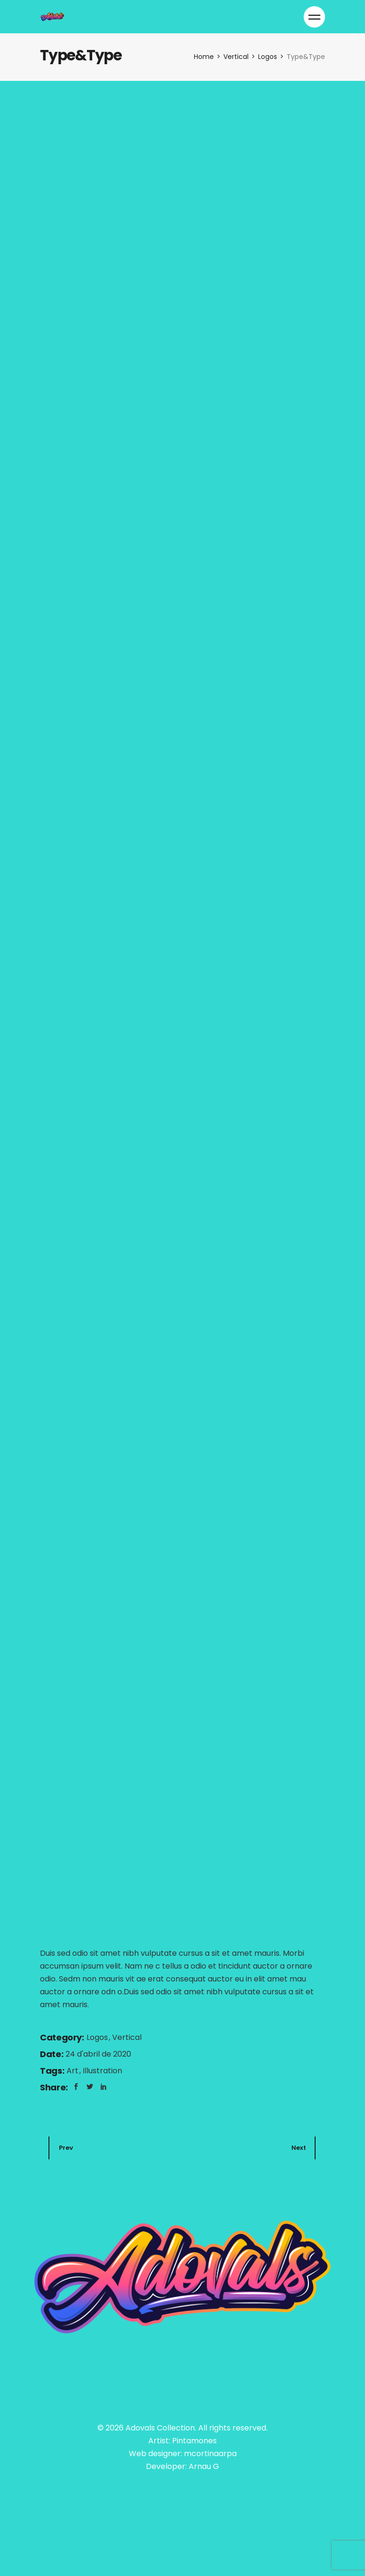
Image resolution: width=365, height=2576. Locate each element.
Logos (98, 2037)
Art (73, 2070)
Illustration (102, 2070)
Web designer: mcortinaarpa (183, 2453)
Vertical (127, 2037)
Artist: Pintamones (182, 2440)
